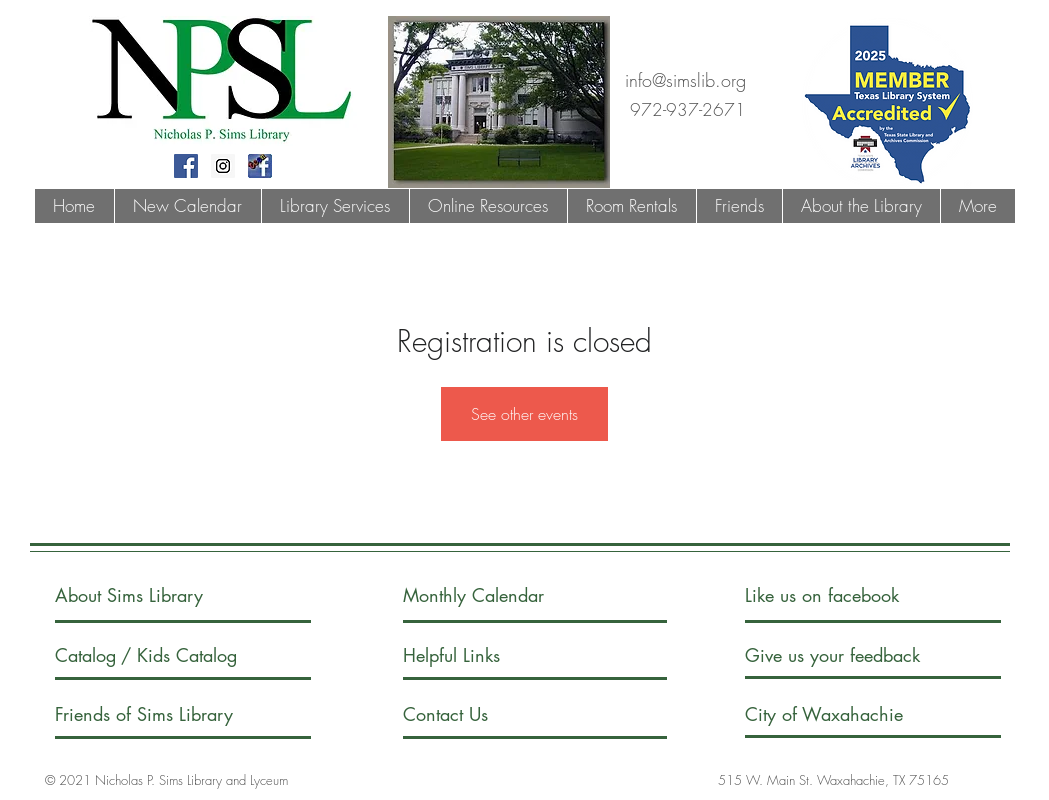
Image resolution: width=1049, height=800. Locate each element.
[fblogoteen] (260, 166)
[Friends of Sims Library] (171, 714)
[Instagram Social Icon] (223, 166)
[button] (335, 206)
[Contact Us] (478, 714)
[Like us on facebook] (843, 595)
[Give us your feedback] (853, 655)
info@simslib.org (685, 80)
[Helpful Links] (460, 655)
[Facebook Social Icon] (186, 166)
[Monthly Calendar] (490, 595)
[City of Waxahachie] (841, 714)
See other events (524, 414)
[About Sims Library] (151, 595)
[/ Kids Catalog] (196, 655)
